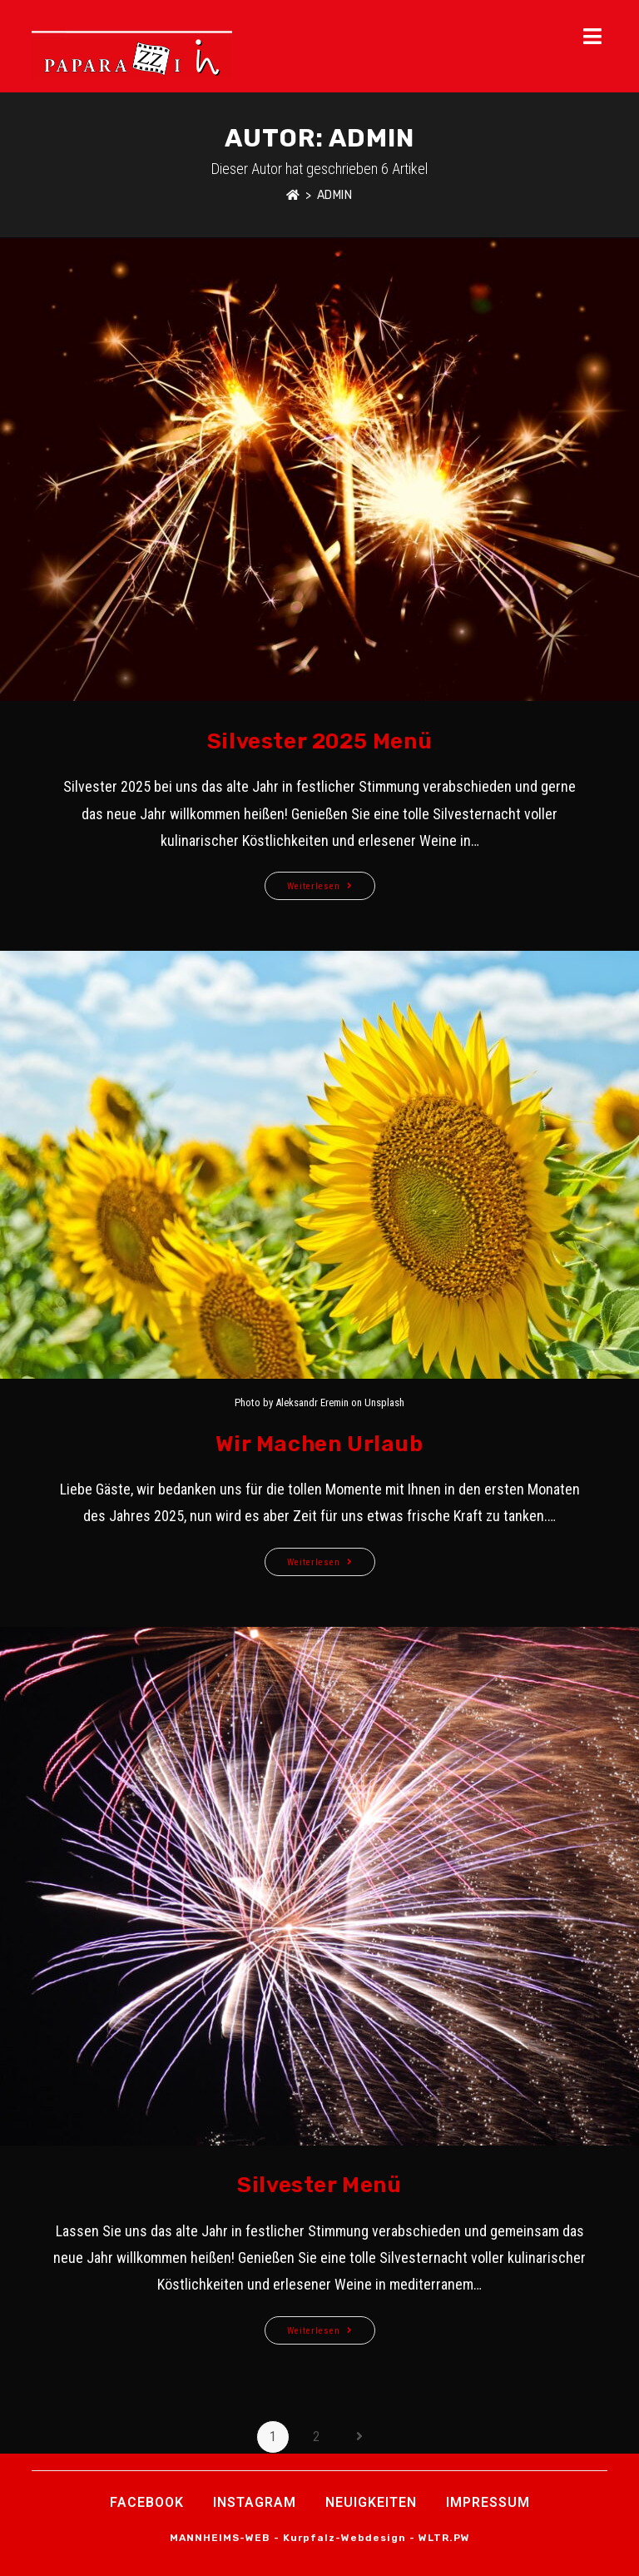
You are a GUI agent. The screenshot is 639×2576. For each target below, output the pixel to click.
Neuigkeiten (371, 2502)
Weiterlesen (331, 882)
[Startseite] (293, 195)
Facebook (147, 2502)
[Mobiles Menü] (595, 37)
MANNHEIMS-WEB (220, 2538)
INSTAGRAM (254, 2502)
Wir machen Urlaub (319, 1444)
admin (335, 195)
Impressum (488, 2502)
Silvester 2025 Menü (319, 741)
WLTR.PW (444, 2538)
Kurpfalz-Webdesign (344, 2538)
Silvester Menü (319, 2185)
